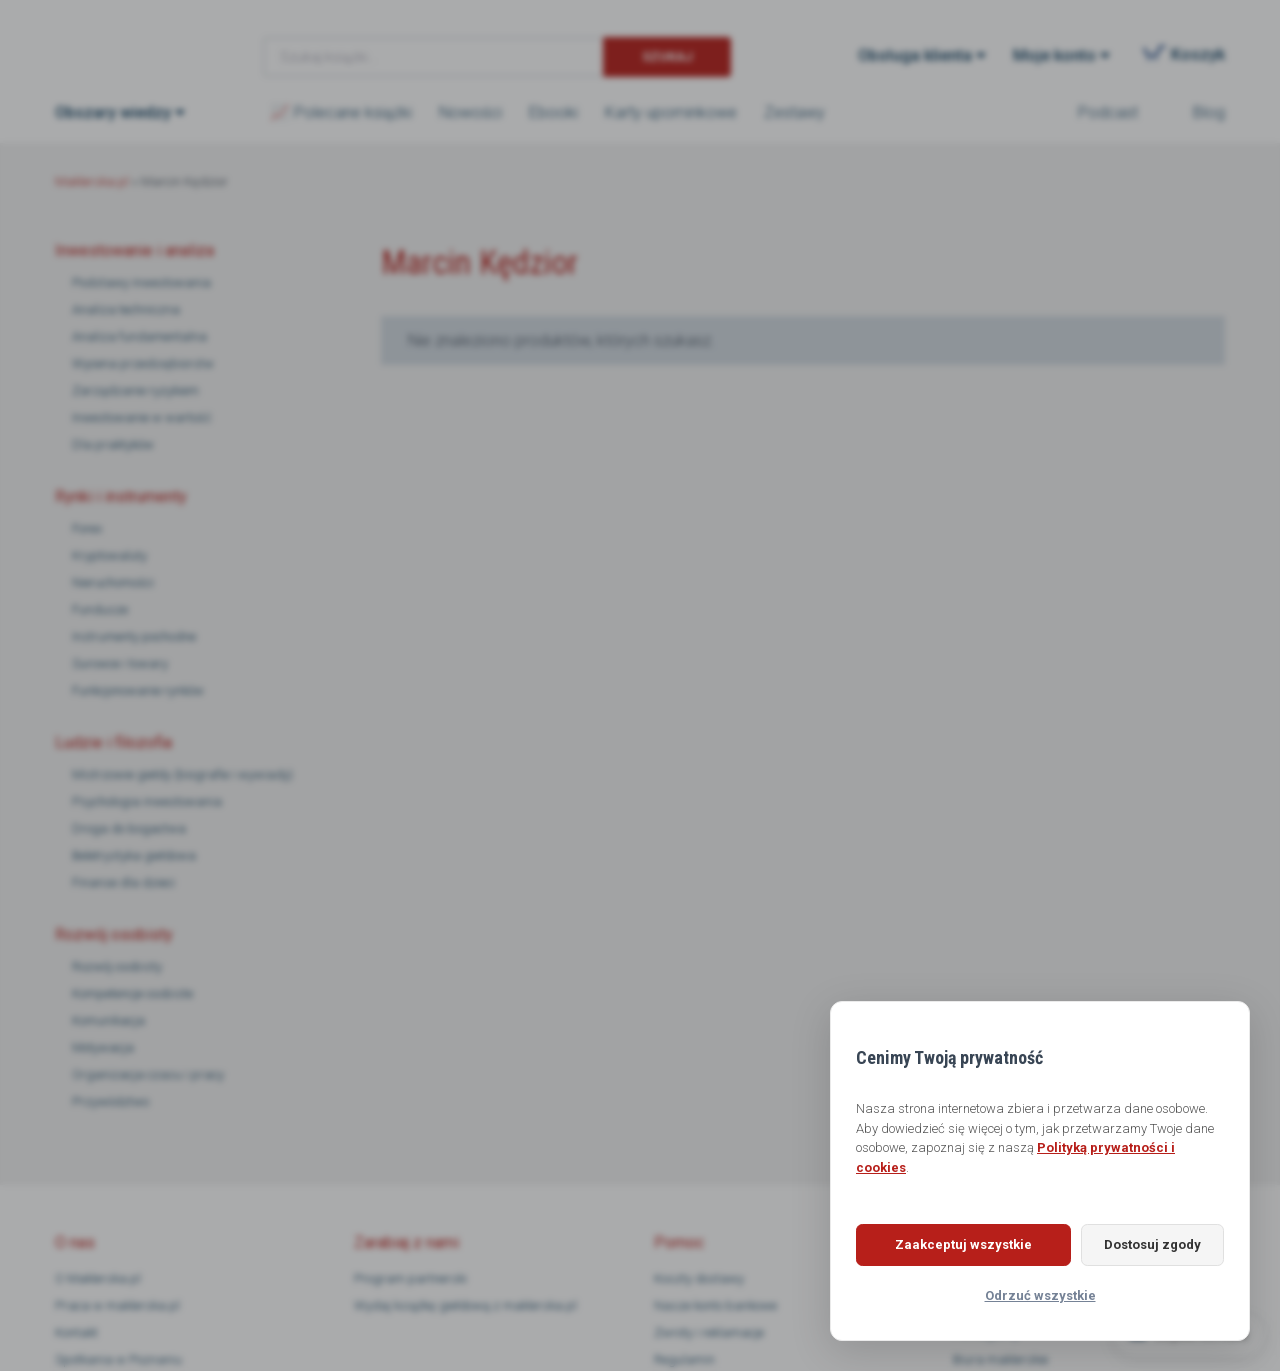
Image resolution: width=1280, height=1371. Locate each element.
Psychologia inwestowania (147, 801)
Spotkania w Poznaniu (118, 1359)
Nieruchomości (113, 582)
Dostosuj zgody (1144, 1244)
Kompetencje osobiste (132, 993)
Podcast (1108, 112)
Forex (87, 528)
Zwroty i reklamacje (709, 1332)
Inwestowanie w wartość (142, 417)
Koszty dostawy (699, 1278)
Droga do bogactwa (129, 828)
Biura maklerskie (1000, 1359)
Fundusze (100, 609)
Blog (1209, 112)
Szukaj (667, 56)
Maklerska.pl (127, 41)
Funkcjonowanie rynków (138, 690)
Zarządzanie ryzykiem (135, 390)
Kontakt (76, 1332)
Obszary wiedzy (113, 112)
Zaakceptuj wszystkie (955, 1244)
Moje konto (1054, 55)
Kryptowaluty (109, 555)
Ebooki (553, 112)
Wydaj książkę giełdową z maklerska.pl (465, 1305)
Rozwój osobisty (117, 966)
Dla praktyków (113, 444)
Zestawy (794, 112)
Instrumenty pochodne (134, 636)
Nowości (470, 112)
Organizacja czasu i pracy (148, 1074)
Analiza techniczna (126, 309)
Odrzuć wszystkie (1040, 1295)
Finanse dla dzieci (123, 882)
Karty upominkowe (671, 112)
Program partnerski (410, 1278)
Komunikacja (108, 1020)
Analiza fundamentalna (139, 336)
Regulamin (684, 1359)
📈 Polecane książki (341, 112)
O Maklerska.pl (98, 1278)
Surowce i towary (120, 663)
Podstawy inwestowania (141, 282)
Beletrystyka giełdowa (134, 855)
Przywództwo (110, 1101)
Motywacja (103, 1047)
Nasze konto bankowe (715, 1305)
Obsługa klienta (915, 55)
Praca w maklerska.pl (117, 1305)
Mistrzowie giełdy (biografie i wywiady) (182, 774)
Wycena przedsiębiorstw (143, 363)
